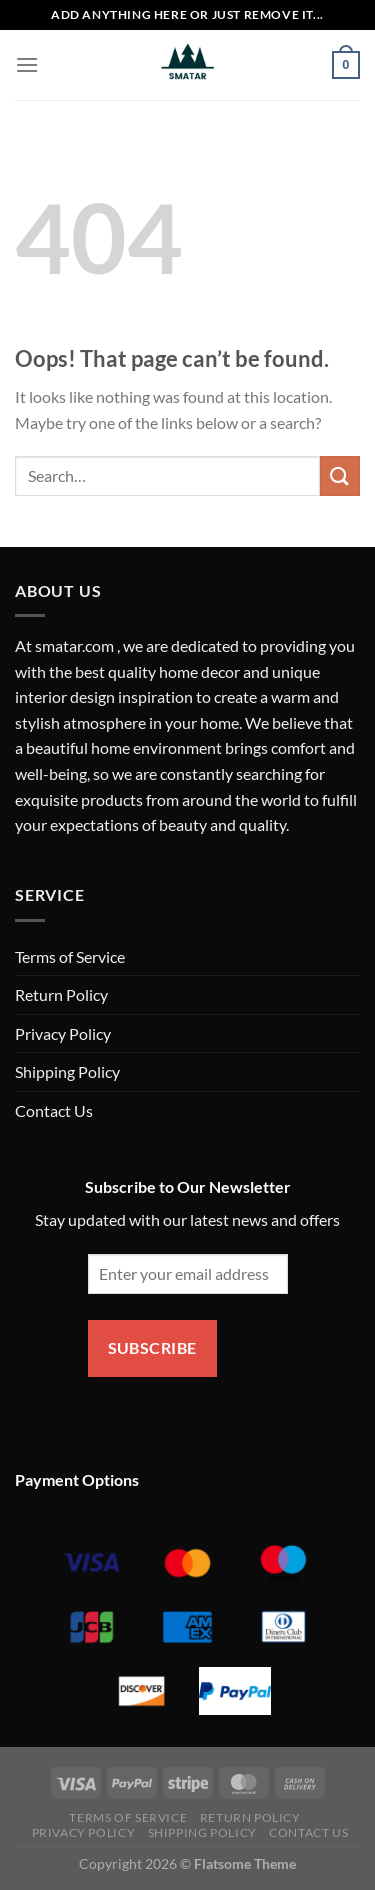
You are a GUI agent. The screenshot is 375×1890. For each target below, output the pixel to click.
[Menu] (27, 64)
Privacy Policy (63, 1033)
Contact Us (54, 1110)
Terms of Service (70, 956)
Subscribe (152, 1348)
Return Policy (61, 994)
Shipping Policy (67, 1071)
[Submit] (340, 475)
